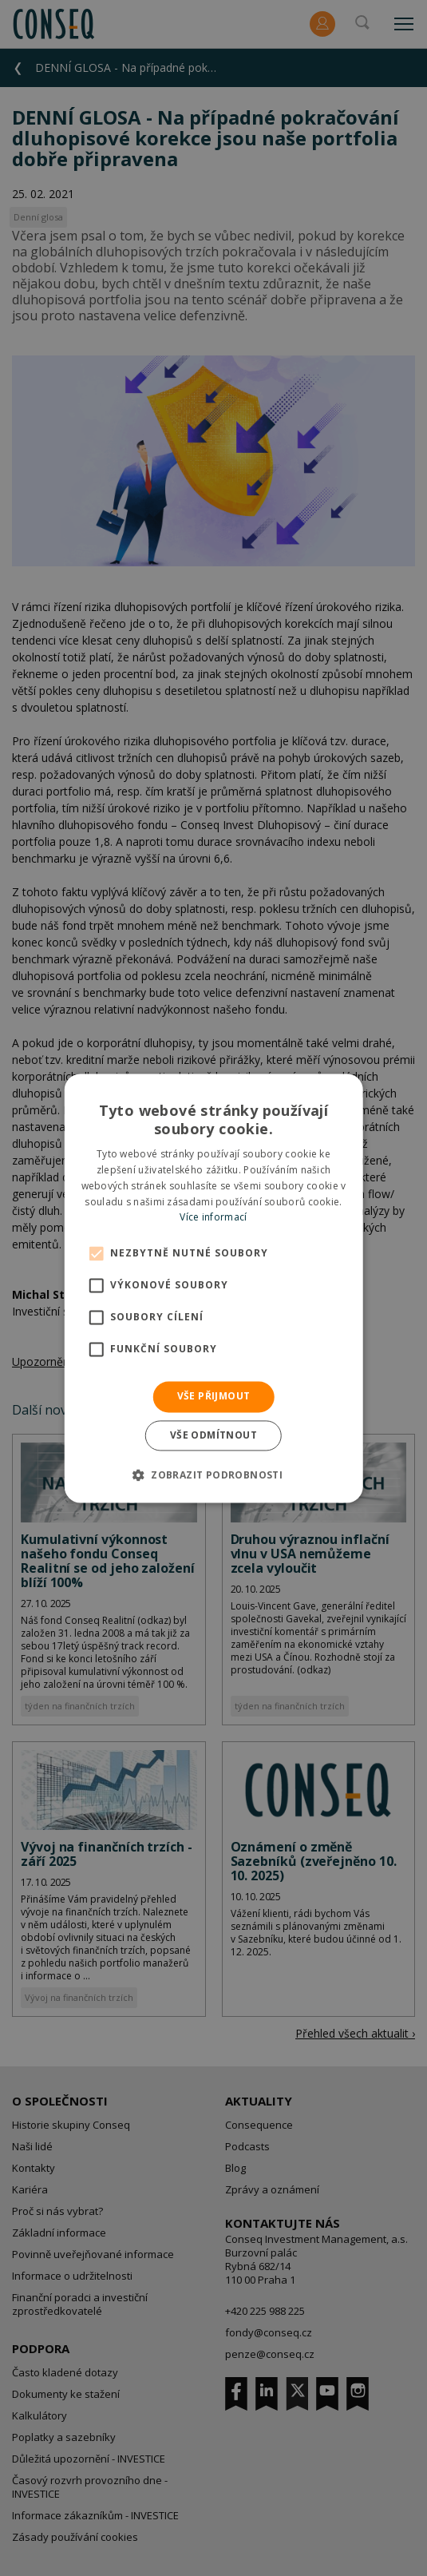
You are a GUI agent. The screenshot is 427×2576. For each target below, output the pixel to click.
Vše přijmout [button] (214, 1396)
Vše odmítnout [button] (213, 1435)
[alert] (213, 1288)
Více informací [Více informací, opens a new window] (213, 1217)
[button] (213, 1474)
